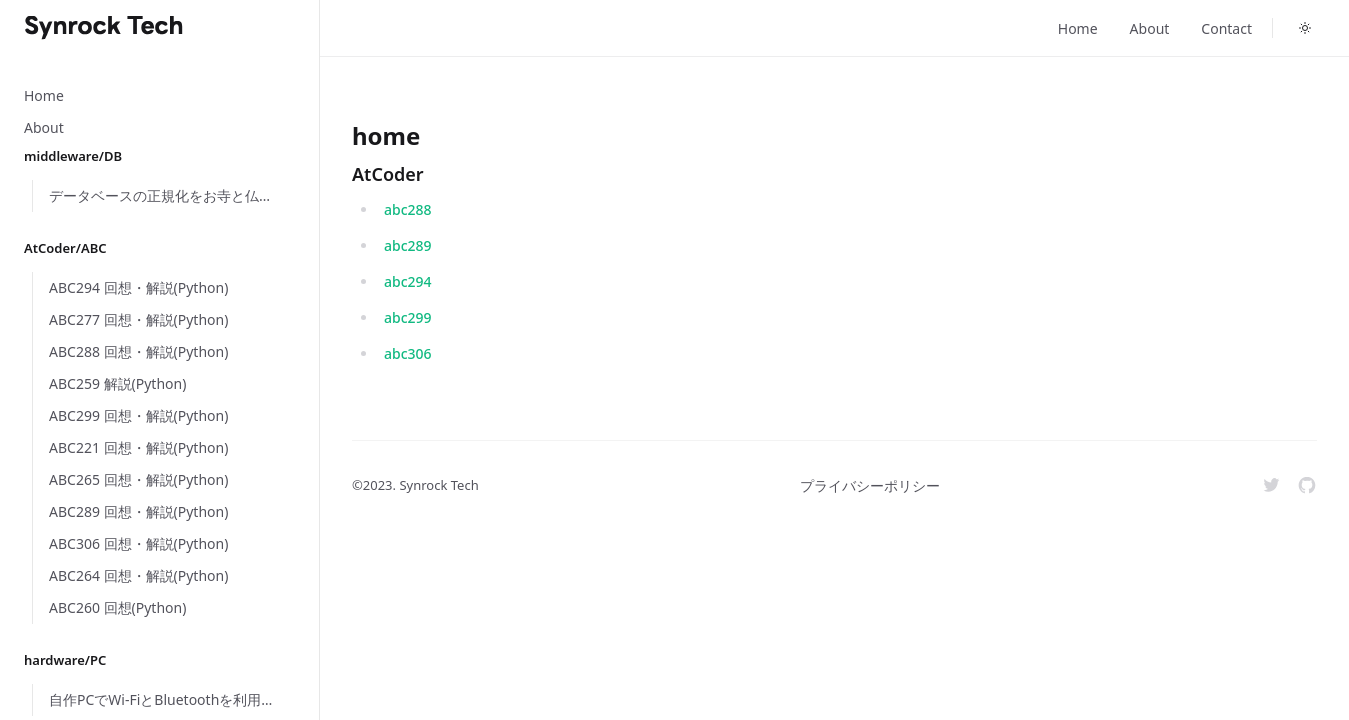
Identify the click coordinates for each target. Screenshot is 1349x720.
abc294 (408, 281)
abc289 (408, 245)
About (1150, 28)
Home (1078, 28)
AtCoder (388, 174)
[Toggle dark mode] (1305, 28)
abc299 (408, 317)
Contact (1226, 28)
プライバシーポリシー (870, 485)
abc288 (408, 209)
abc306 (408, 353)
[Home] (104, 28)
